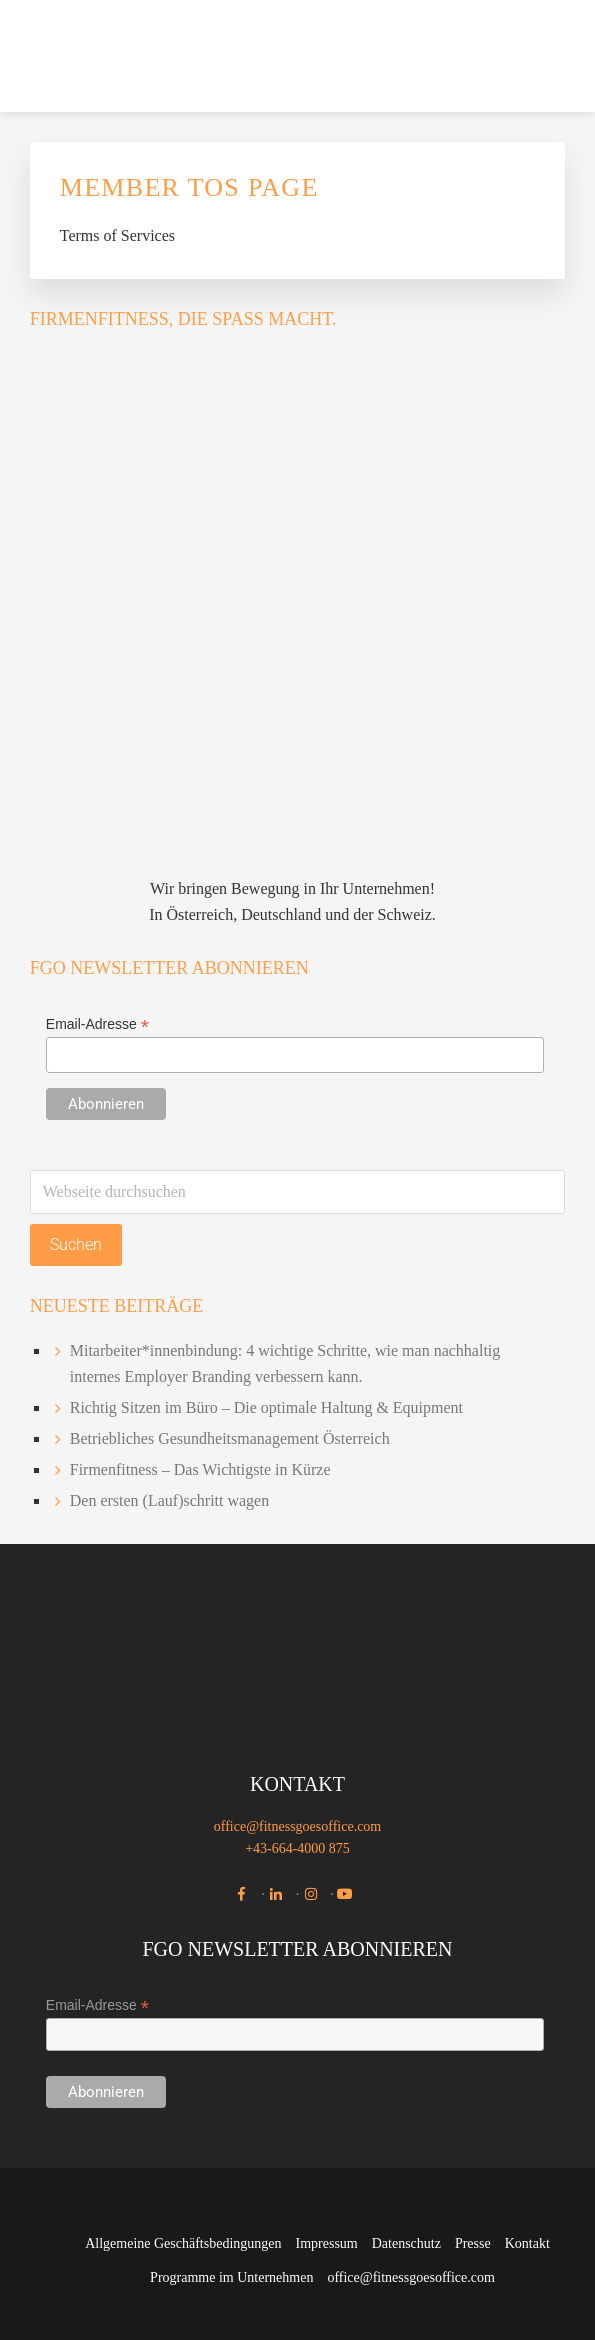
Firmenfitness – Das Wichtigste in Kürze (200, 1469)
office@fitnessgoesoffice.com (298, 1826)
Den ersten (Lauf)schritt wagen (169, 1500)
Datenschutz (406, 2243)
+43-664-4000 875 (297, 1848)
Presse (473, 2243)
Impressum (327, 2243)
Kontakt (527, 2243)
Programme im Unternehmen (231, 2277)
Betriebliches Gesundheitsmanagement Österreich (230, 1438)
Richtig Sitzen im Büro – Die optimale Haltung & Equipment (266, 1407)
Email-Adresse (97, 1024)
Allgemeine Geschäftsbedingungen (183, 2243)
